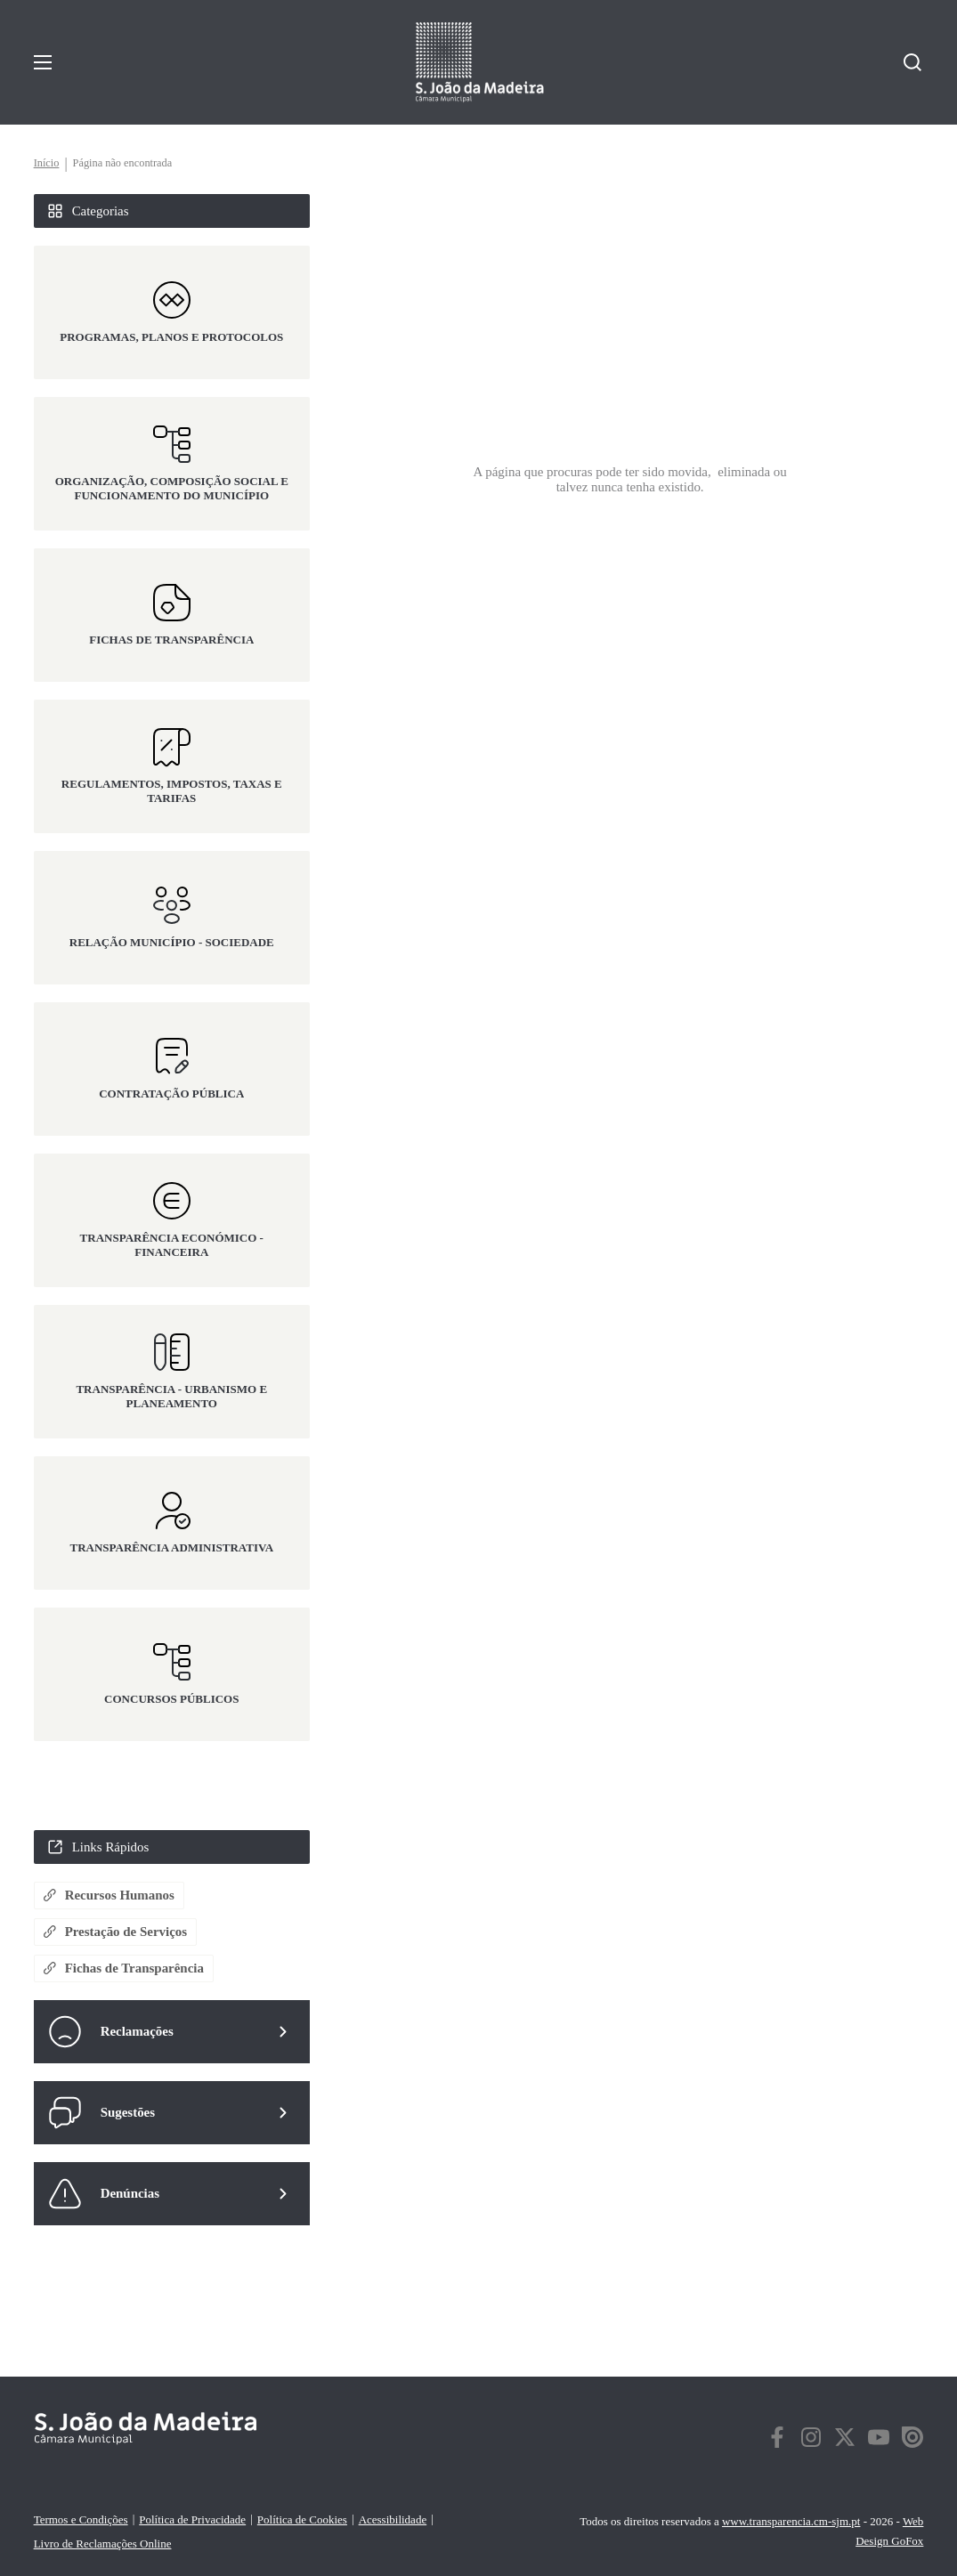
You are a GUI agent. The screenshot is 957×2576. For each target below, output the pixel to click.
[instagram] (811, 2441)
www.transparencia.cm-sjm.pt (791, 2521)
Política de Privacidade (192, 2519)
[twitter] (845, 2441)
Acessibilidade (392, 2519)
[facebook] (777, 2441)
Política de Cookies (302, 2519)
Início (47, 164)
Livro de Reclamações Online (103, 2543)
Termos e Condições (81, 2519)
